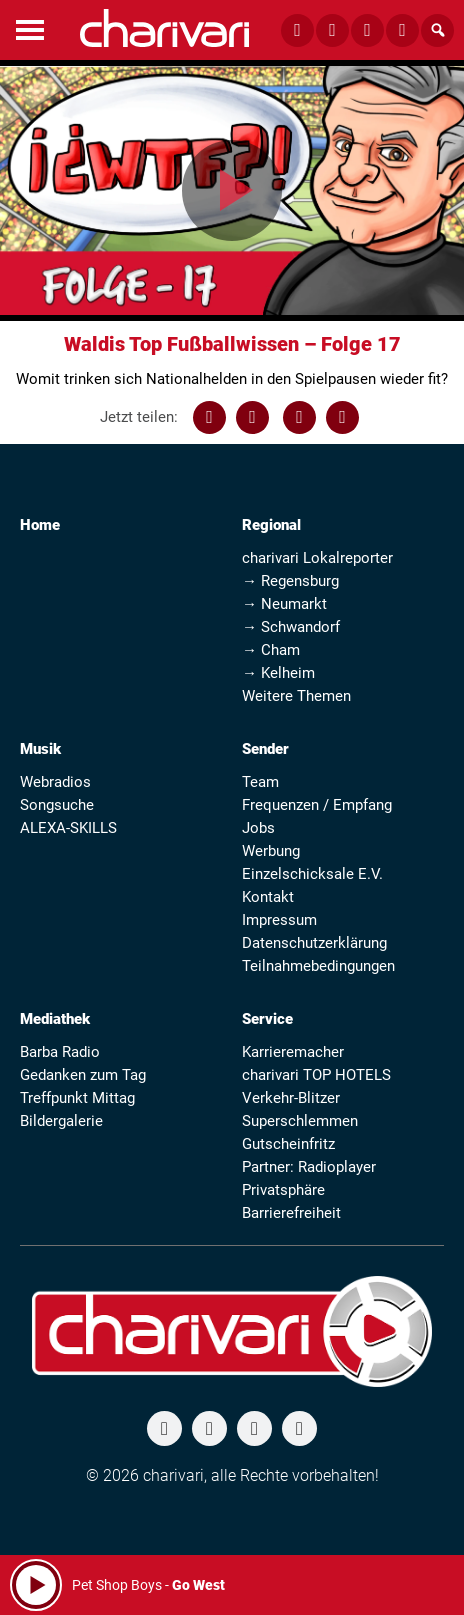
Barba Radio (60, 1052)
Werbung (271, 851)
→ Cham (271, 650)
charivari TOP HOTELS (316, 1075)
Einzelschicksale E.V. (312, 874)
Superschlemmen (300, 1121)
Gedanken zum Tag (83, 1075)
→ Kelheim (278, 673)
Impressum (279, 920)
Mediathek (55, 1019)
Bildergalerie (61, 1121)
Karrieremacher (293, 1052)
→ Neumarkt (284, 604)
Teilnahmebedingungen (318, 966)
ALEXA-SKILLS (68, 828)
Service (267, 1019)
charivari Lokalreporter (317, 558)
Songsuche (57, 805)
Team (260, 782)
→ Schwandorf (291, 627)
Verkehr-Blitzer (291, 1098)
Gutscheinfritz (288, 1144)
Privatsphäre (283, 1190)
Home (40, 525)
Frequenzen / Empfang (317, 805)
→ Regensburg (290, 581)
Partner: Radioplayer (309, 1167)
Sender (265, 749)
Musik (40, 749)
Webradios (55, 782)
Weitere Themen (296, 696)
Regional (271, 525)
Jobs (258, 828)
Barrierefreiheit (291, 1213)
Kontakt (268, 897)
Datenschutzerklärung (314, 943)
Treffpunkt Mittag (77, 1098)
